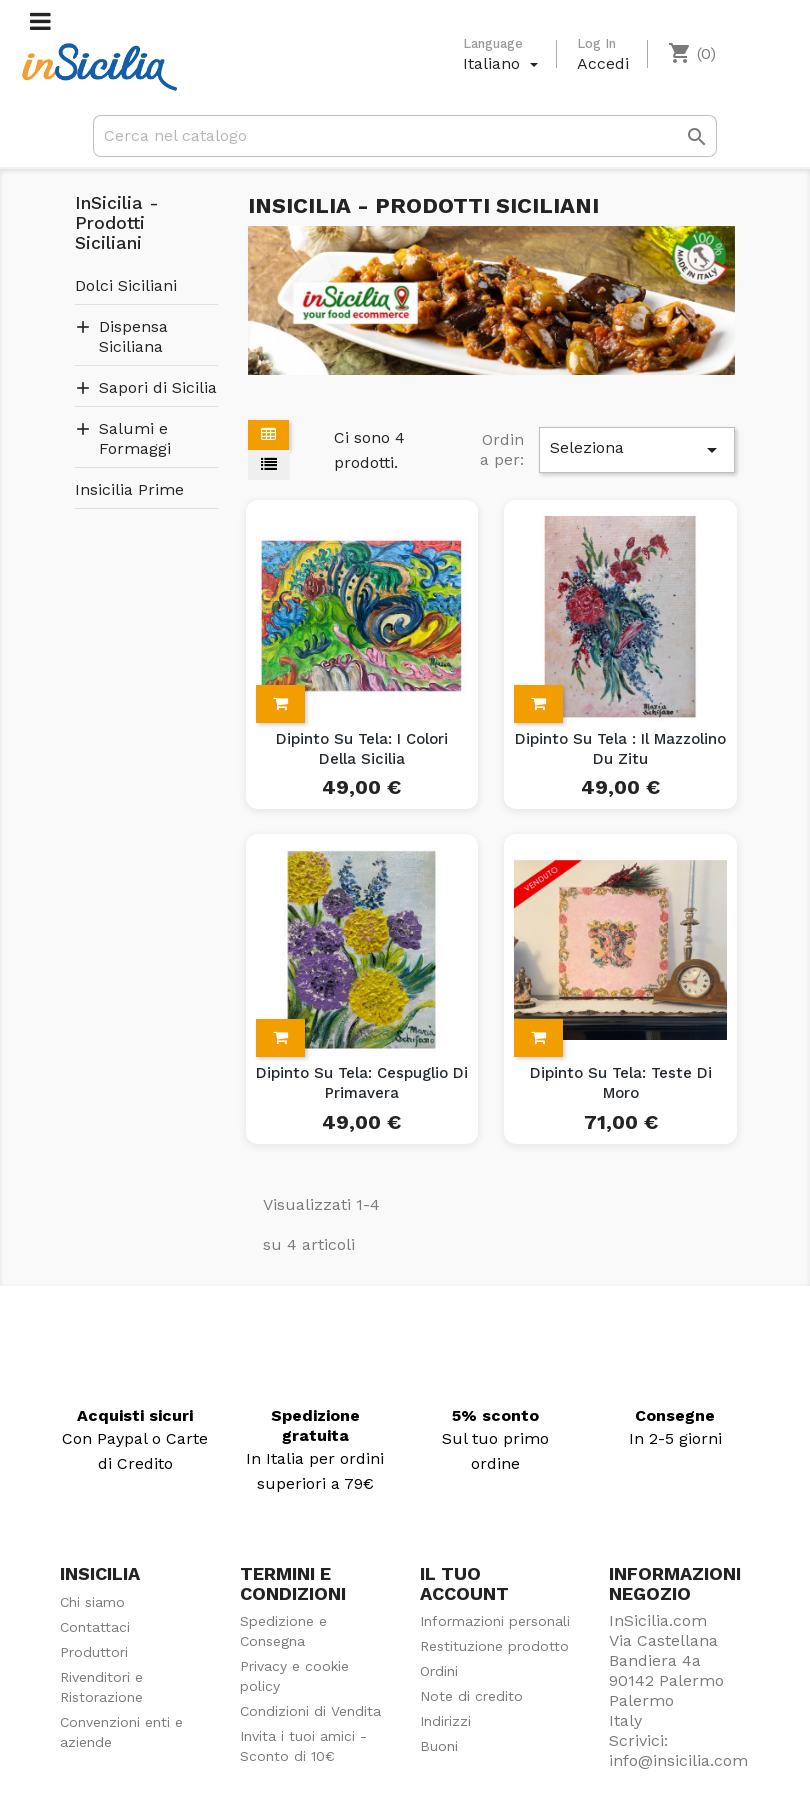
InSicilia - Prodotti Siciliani (117, 223)
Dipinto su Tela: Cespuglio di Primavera (362, 1083)
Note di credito (471, 1696)
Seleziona (637, 450)
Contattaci (95, 1627)
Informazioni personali (495, 1621)
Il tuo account (464, 1583)
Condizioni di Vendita (310, 1711)
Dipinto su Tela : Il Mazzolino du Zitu (620, 749)
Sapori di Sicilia (158, 387)
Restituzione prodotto (494, 1646)
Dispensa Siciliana (133, 336)
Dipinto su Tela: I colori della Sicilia (362, 749)
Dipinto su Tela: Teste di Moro (621, 1083)
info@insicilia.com (678, 1760)
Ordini (439, 1671)
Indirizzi (445, 1721)
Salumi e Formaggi (135, 438)
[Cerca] (405, 136)
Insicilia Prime (129, 489)
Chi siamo (92, 1602)
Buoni (439, 1746)
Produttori (94, 1652)
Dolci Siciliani (126, 285)
